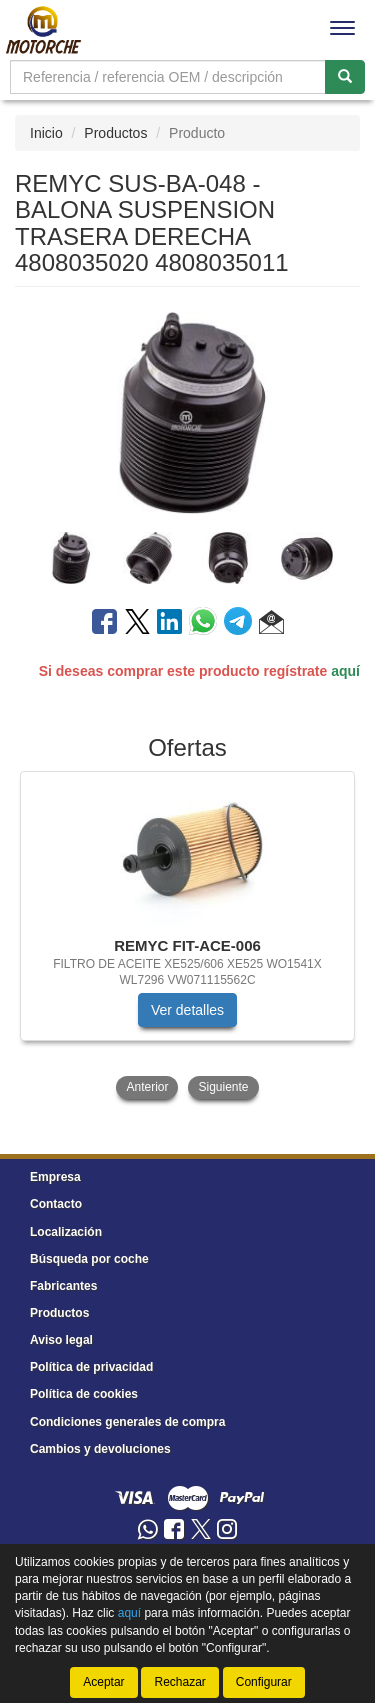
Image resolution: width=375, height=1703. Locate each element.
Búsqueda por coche (89, 1259)
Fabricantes (63, 1286)
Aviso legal (61, 1340)
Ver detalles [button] (187, 1010)
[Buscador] (168, 77)
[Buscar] (345, 77)
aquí (345, 671)
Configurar (264, 1682)
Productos (115, 133)
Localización (66, 1232)
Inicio (46, 133)
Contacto (56, 1204)
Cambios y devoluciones (100, 1449)
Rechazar (179, 1682)
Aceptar (103, 1682)
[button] (271, 625)
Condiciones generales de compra (127, 1422)
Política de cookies (84, 1394)
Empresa (55, 1177)
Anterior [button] (147, 1087)
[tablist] (187, 557)
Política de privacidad (91, 1367)
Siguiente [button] (223, 1087)
